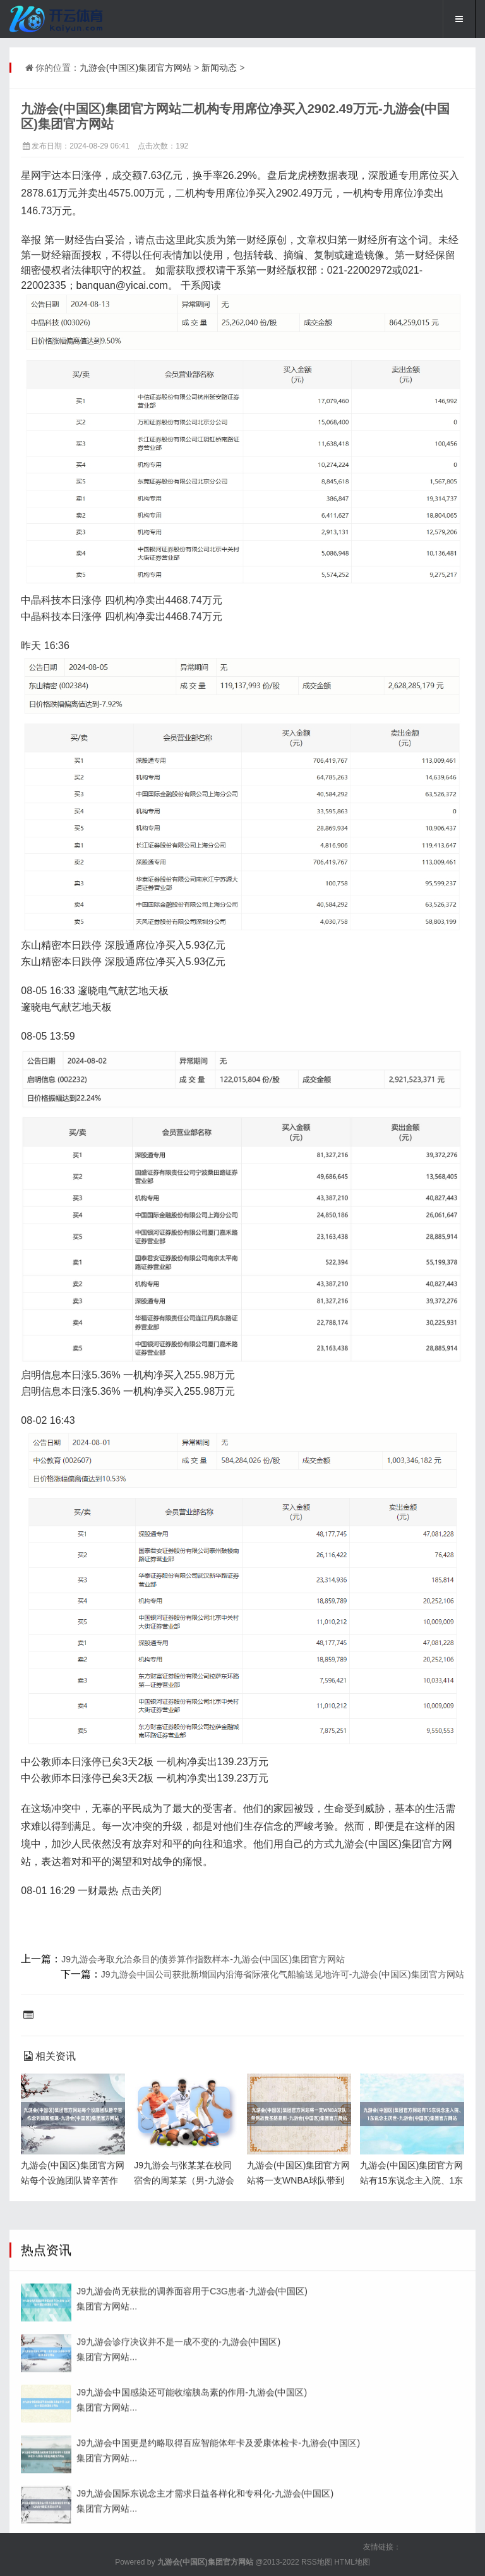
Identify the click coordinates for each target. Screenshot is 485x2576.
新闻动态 (219, 68)
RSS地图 (316, 2562)
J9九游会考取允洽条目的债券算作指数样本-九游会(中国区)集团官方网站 (203, 1959)
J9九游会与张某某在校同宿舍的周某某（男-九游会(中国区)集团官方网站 (184, 2180)
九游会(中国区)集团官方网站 (135, 68)
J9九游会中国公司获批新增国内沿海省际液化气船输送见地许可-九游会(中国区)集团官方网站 (282, 1974)
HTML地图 (352, 2562)
